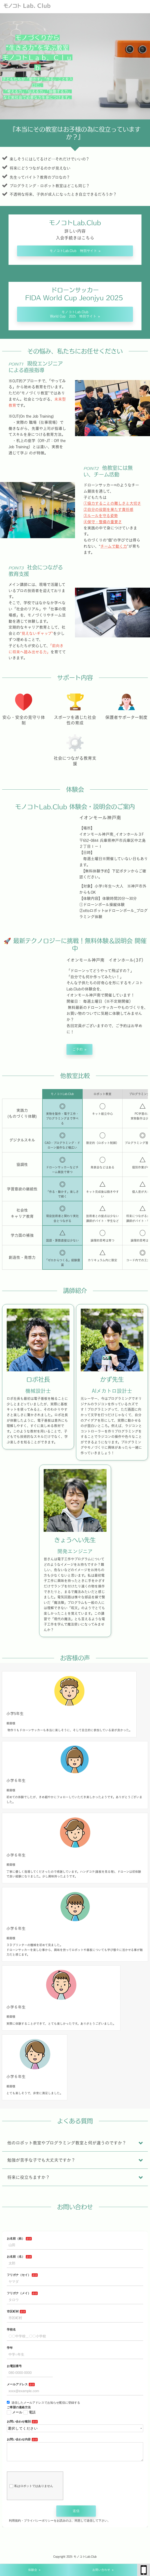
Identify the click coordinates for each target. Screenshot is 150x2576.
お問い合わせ (101, 2569)
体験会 (32, 2569)
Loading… (75, 2373)
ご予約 (77, 1049)
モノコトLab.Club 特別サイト (73, 250)
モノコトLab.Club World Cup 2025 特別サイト (73, 314)
